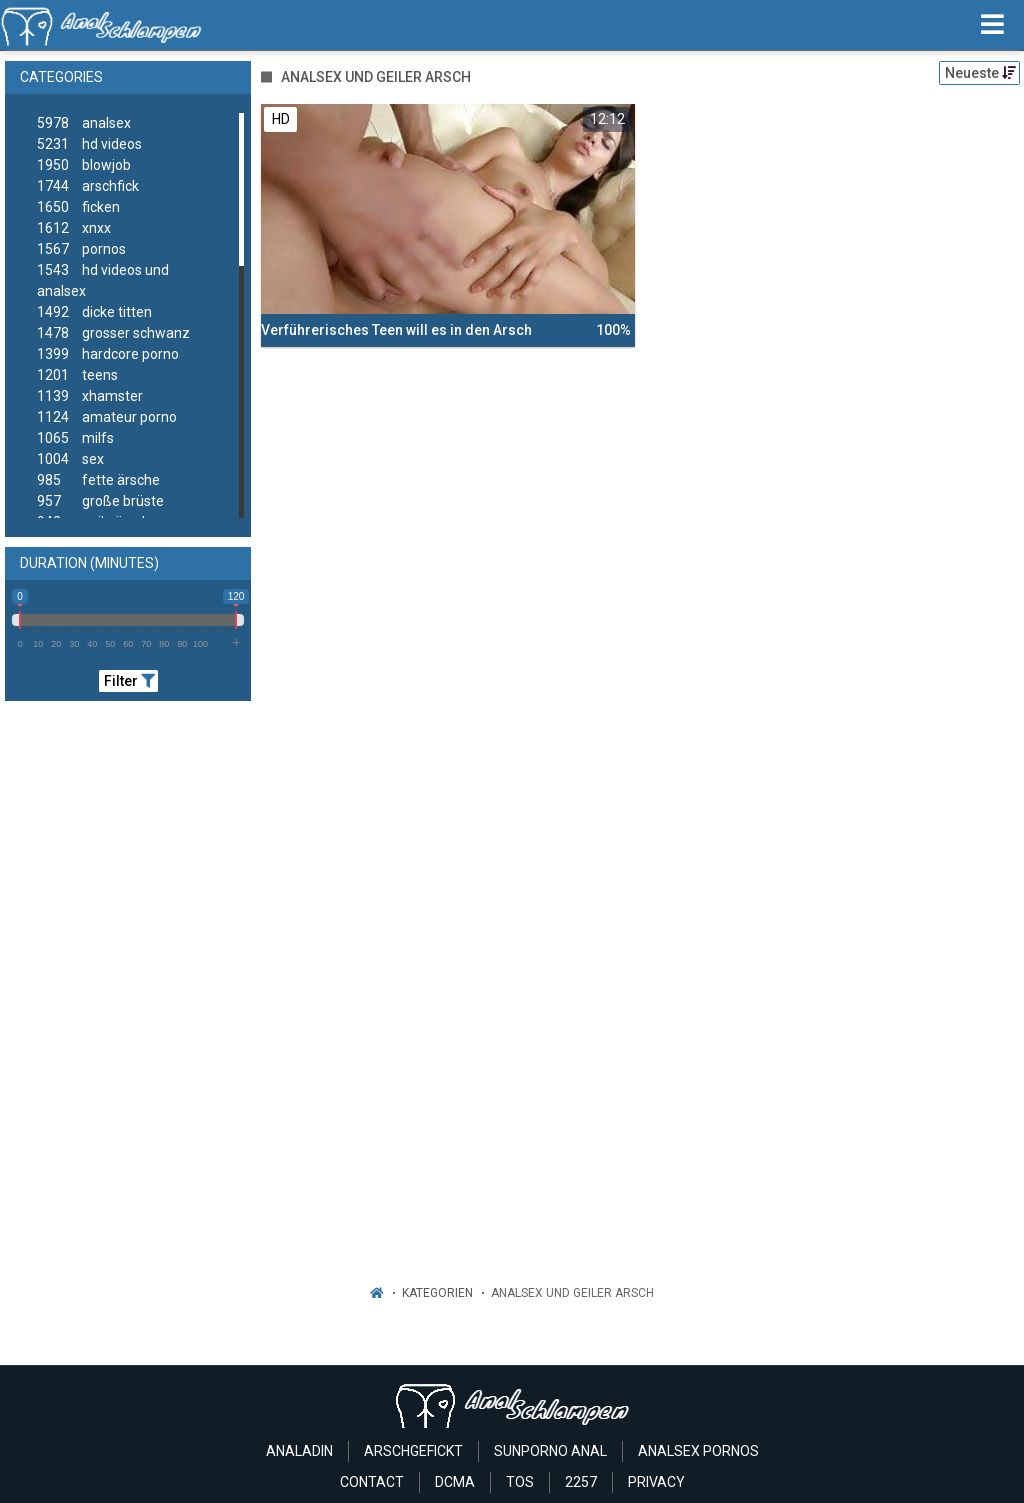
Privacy (656, 1482)
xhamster (90, 396)
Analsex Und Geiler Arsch (572, 1293)
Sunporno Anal (550, 1451)
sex (70, 459)
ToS (520, 1482)
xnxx (74, 228)
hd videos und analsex (103, 279)
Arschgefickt (413, 1451)
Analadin (299, 1451)
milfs (75, 438)
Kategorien (437, 1293)
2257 (581, 1482)
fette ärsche (98, 480)
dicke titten (94, 312)
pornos (81, 249)
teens (77, 375)
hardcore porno (108, 354)
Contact (372, 1482)
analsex (84, 123)
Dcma (455, 1482)
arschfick (88, 186)
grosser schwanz (113, 333)
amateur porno (107, 417)
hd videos (89, 144)
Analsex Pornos (698, 1451)
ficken (78, 207)
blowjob (84, 165)
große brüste (100, 501)
